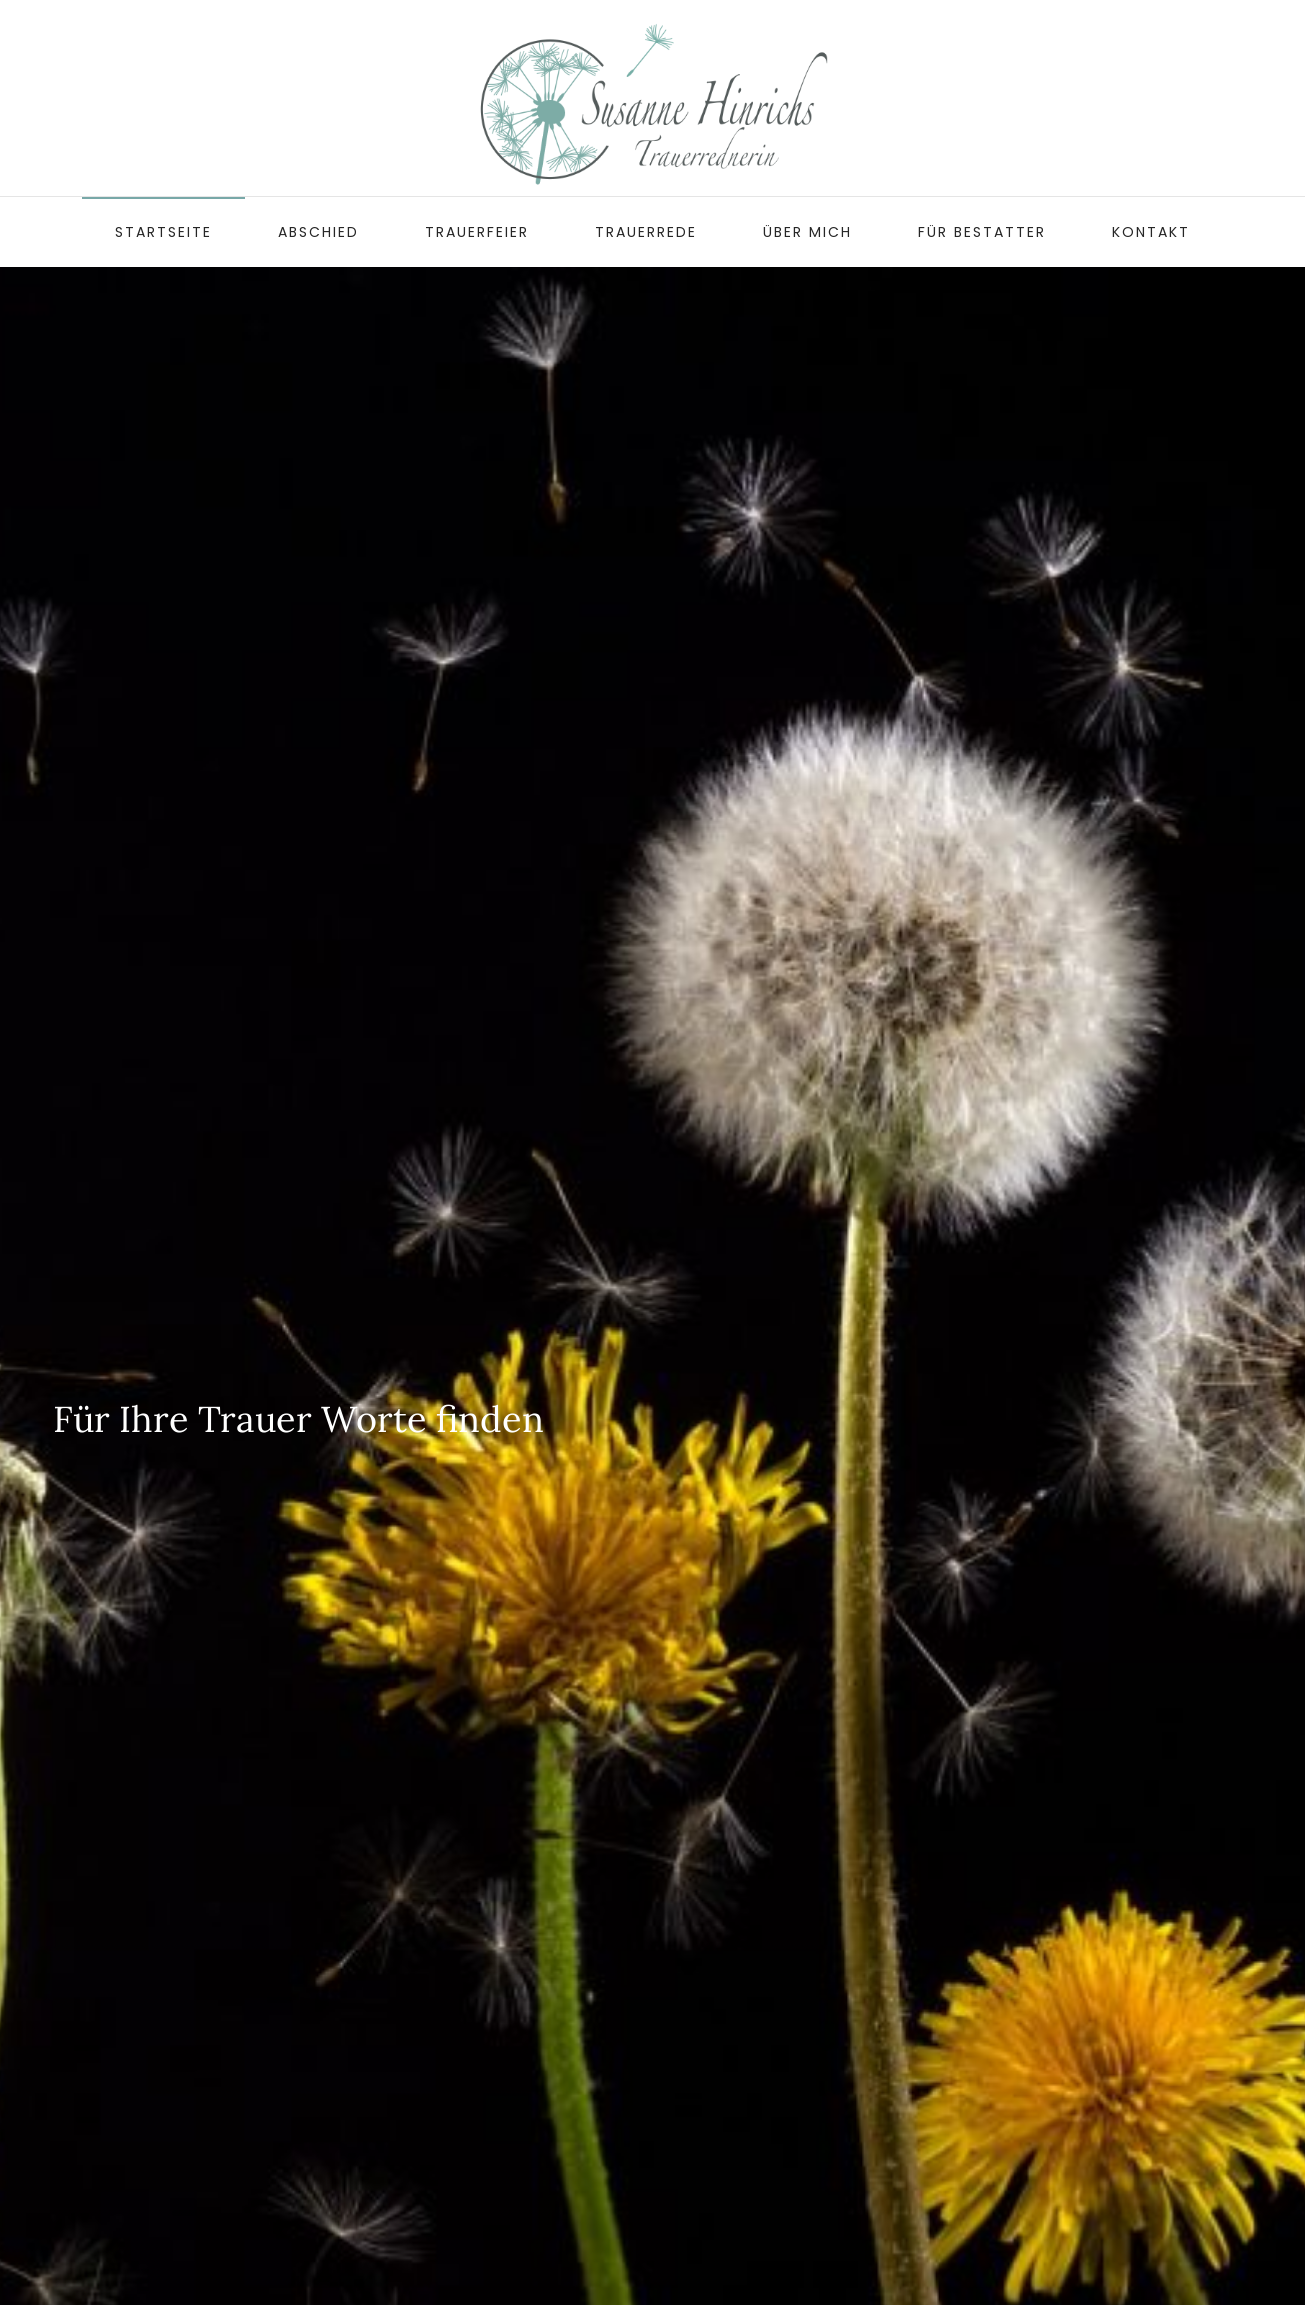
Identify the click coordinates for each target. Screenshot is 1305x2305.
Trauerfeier (477, 232)
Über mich (807, 232)
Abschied (318, 232)
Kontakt (1151, 232)
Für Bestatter (982, 232)
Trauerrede (646, 232)
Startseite (163, 232)
